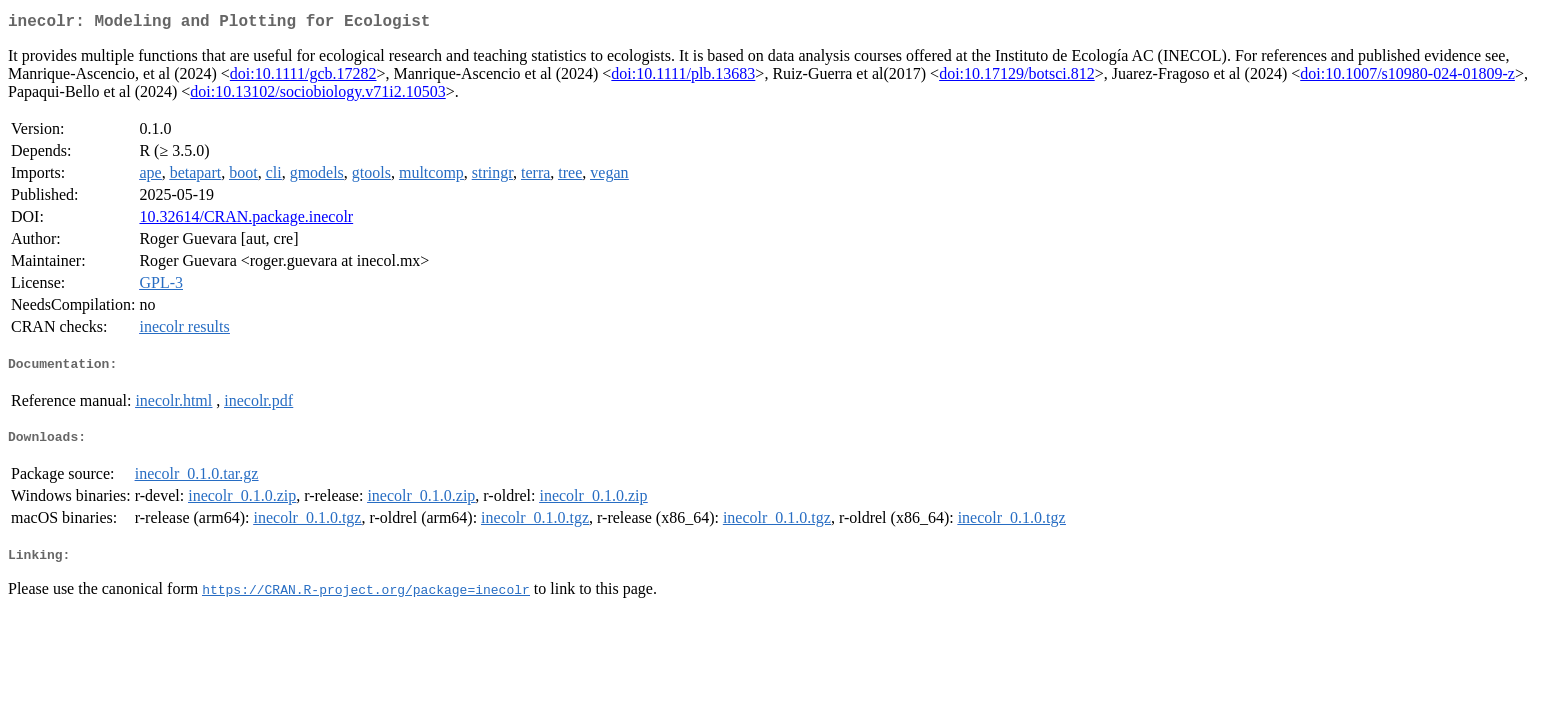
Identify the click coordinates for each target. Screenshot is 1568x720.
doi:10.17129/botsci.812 (1017, 77)
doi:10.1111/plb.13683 (683, 77)
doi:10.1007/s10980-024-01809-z (1407, 77)
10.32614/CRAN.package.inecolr (246, 220)
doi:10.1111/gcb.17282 (303, 77)
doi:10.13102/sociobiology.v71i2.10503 (317, 95)
